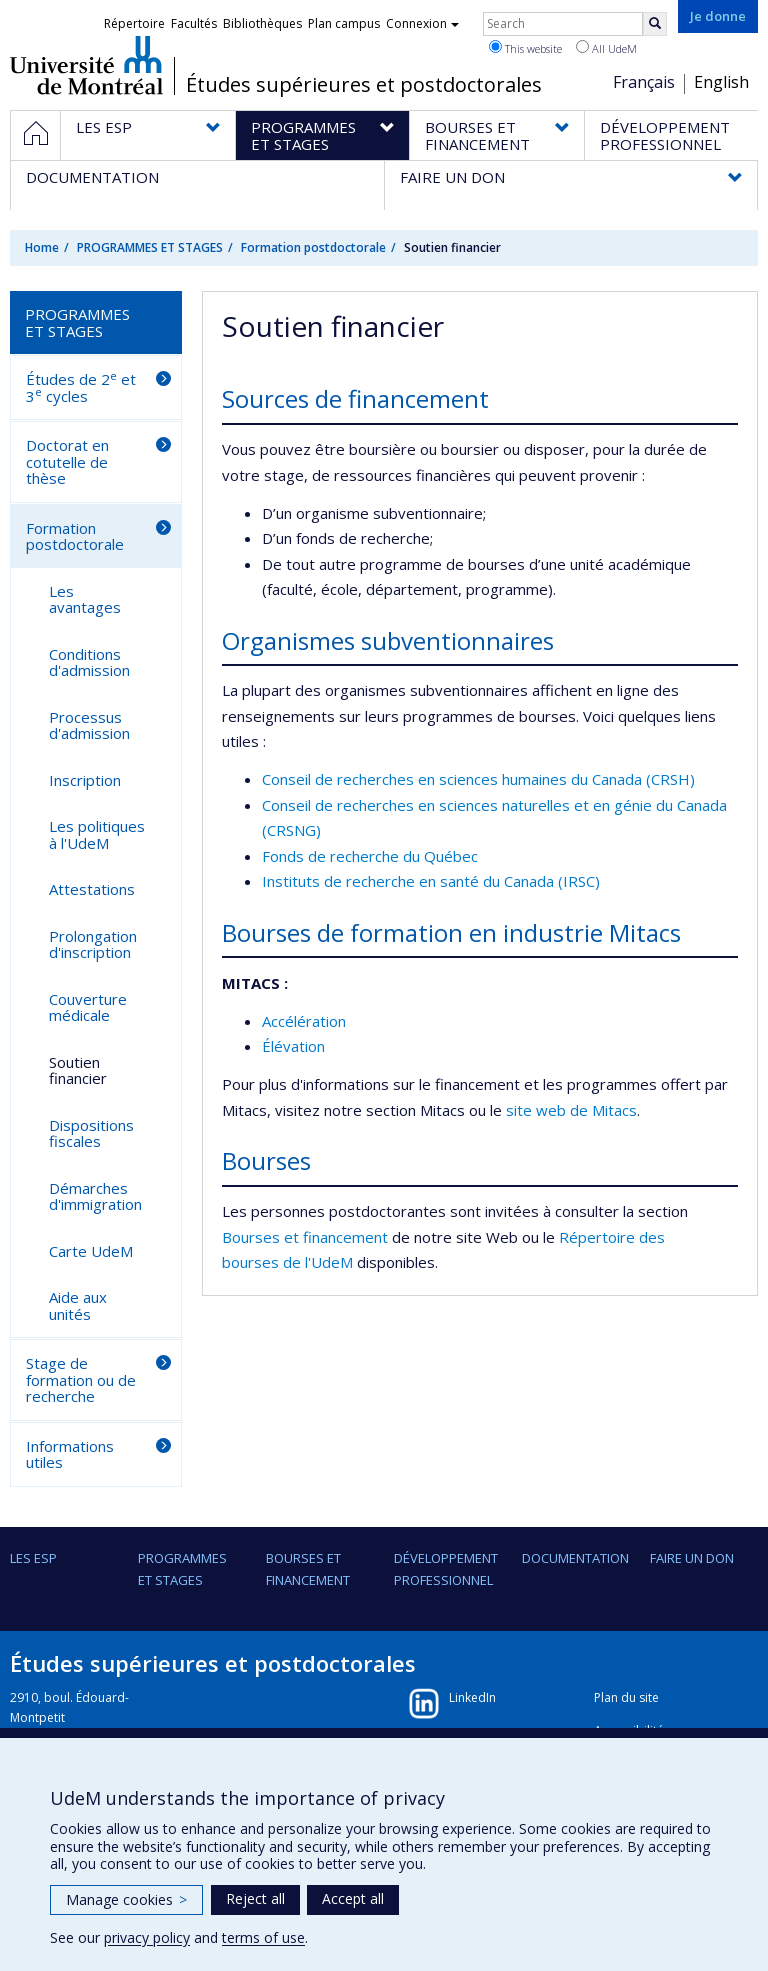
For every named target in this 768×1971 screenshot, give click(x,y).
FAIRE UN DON (692, 1558)
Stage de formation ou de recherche (81, 1379)
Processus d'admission (89, 725)
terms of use (263, 1937)
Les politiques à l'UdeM (97, 834)
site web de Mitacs (571, 1110)
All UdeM (606, 48)
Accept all (353, 1898)
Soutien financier (78, 1070)
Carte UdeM (91, 1251)
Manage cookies (126, 1899)
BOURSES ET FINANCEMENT (308, 1569)
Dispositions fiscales (91, 1133)
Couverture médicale (88, 1007)
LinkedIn (472, 1697)
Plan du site (626, 1697)
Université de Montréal (86, 65)
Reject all (255, 1898)
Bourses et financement (305, 1237)
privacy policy (147, 1937)
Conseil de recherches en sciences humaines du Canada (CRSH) (478, 779)
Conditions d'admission (89, 662)
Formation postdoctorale (313, 247)
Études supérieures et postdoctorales (364, 85)
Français (644, 82)
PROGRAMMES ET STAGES (150, 247)
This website (525, 48)
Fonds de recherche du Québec (370, 856)
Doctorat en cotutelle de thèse (67, 461)
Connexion (422, 23)
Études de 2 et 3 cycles (81, 387)
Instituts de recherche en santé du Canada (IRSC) (431, 881)
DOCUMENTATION (575, 1558)
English (721, 82)
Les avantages (85, 599)
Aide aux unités (78, 1305)
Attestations (92, 889)
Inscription (85, 780)
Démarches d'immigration (95, 1196)
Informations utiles (70, 1454)
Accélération (304, 1021)
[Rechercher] (655, 24)
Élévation (293, 1046)
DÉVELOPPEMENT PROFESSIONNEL (446, 1569)
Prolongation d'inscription (93, 944)
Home (42, 247)
